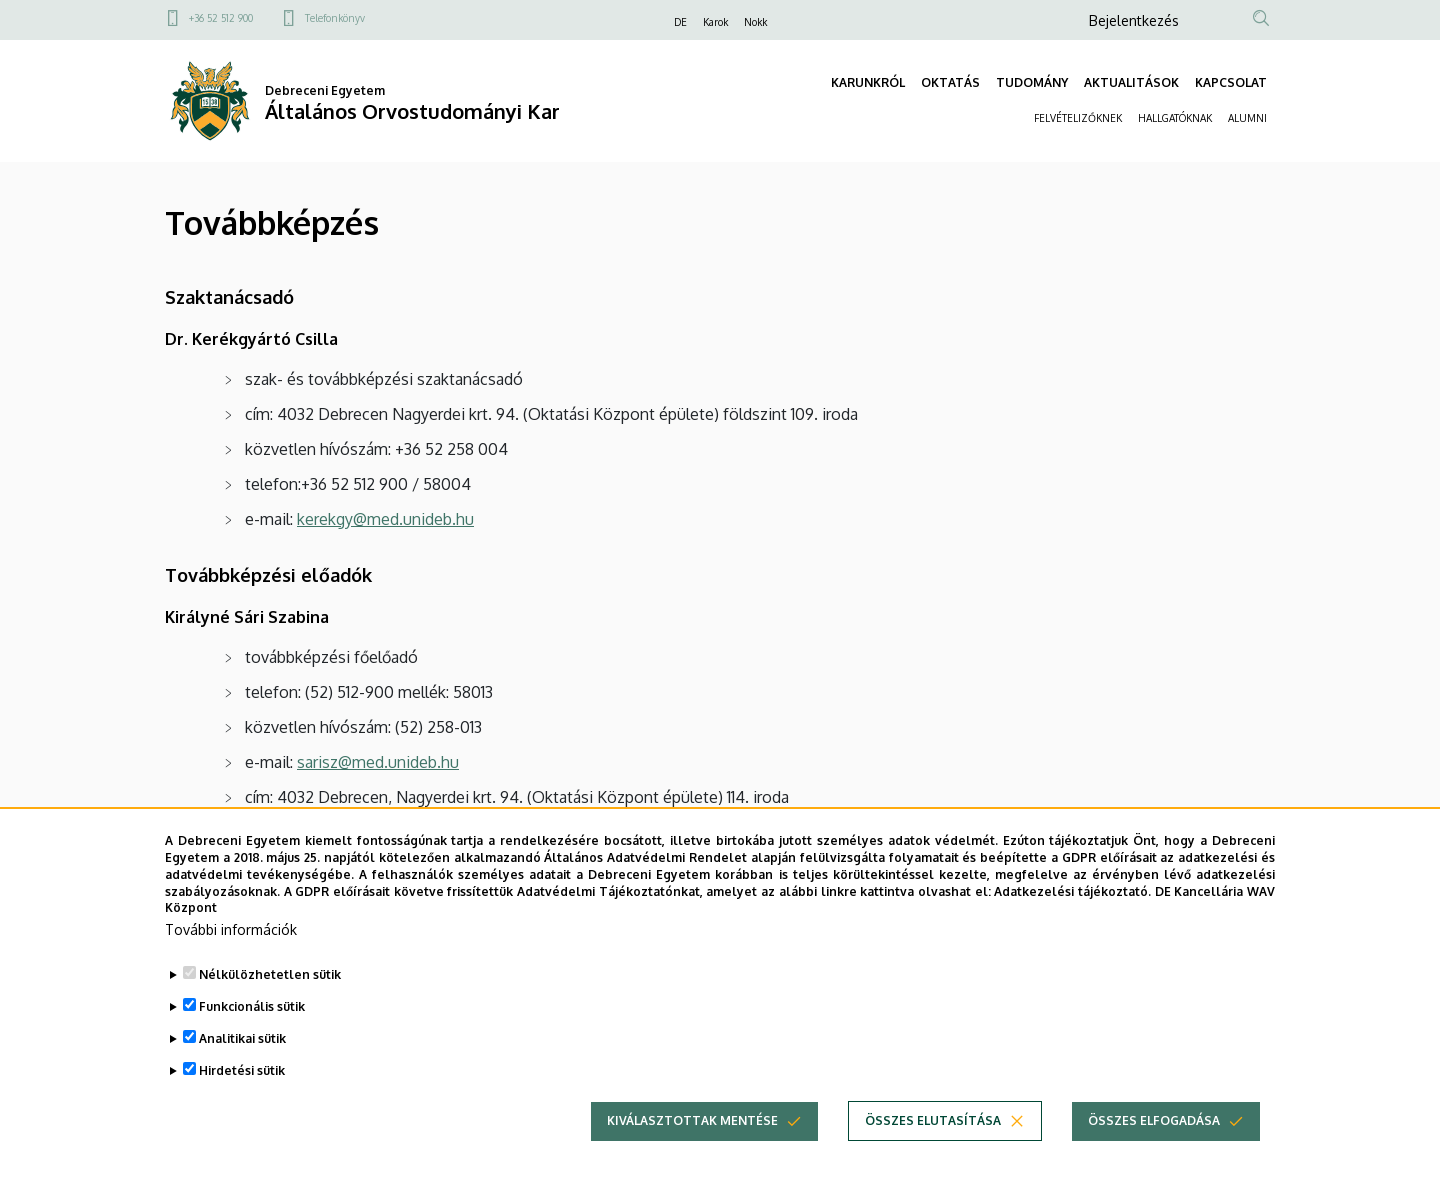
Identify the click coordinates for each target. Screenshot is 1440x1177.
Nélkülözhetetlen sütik (270, 1004)
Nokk (755, 22)
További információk (231, 959)
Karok (715, 22)
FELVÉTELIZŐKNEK (1078, 118)
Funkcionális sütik (252, 1036)
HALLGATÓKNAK (1175, 118)
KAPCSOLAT (1231, 82)
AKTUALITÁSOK (1131, 82)
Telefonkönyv (335, 18)
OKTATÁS (950, 82)
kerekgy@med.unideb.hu (385, 519)
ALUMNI (1247, 118)
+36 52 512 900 (221, 18)
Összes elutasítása (933, 1150)
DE (680, 22)
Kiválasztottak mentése (692, 1150)
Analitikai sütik (242, 1068)
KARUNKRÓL (868, 82)
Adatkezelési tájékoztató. (1072, 920)
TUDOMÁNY (1032, 82)
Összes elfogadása (1154, 1150)
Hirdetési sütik (242, 1100)
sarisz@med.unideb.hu (378, 762)
